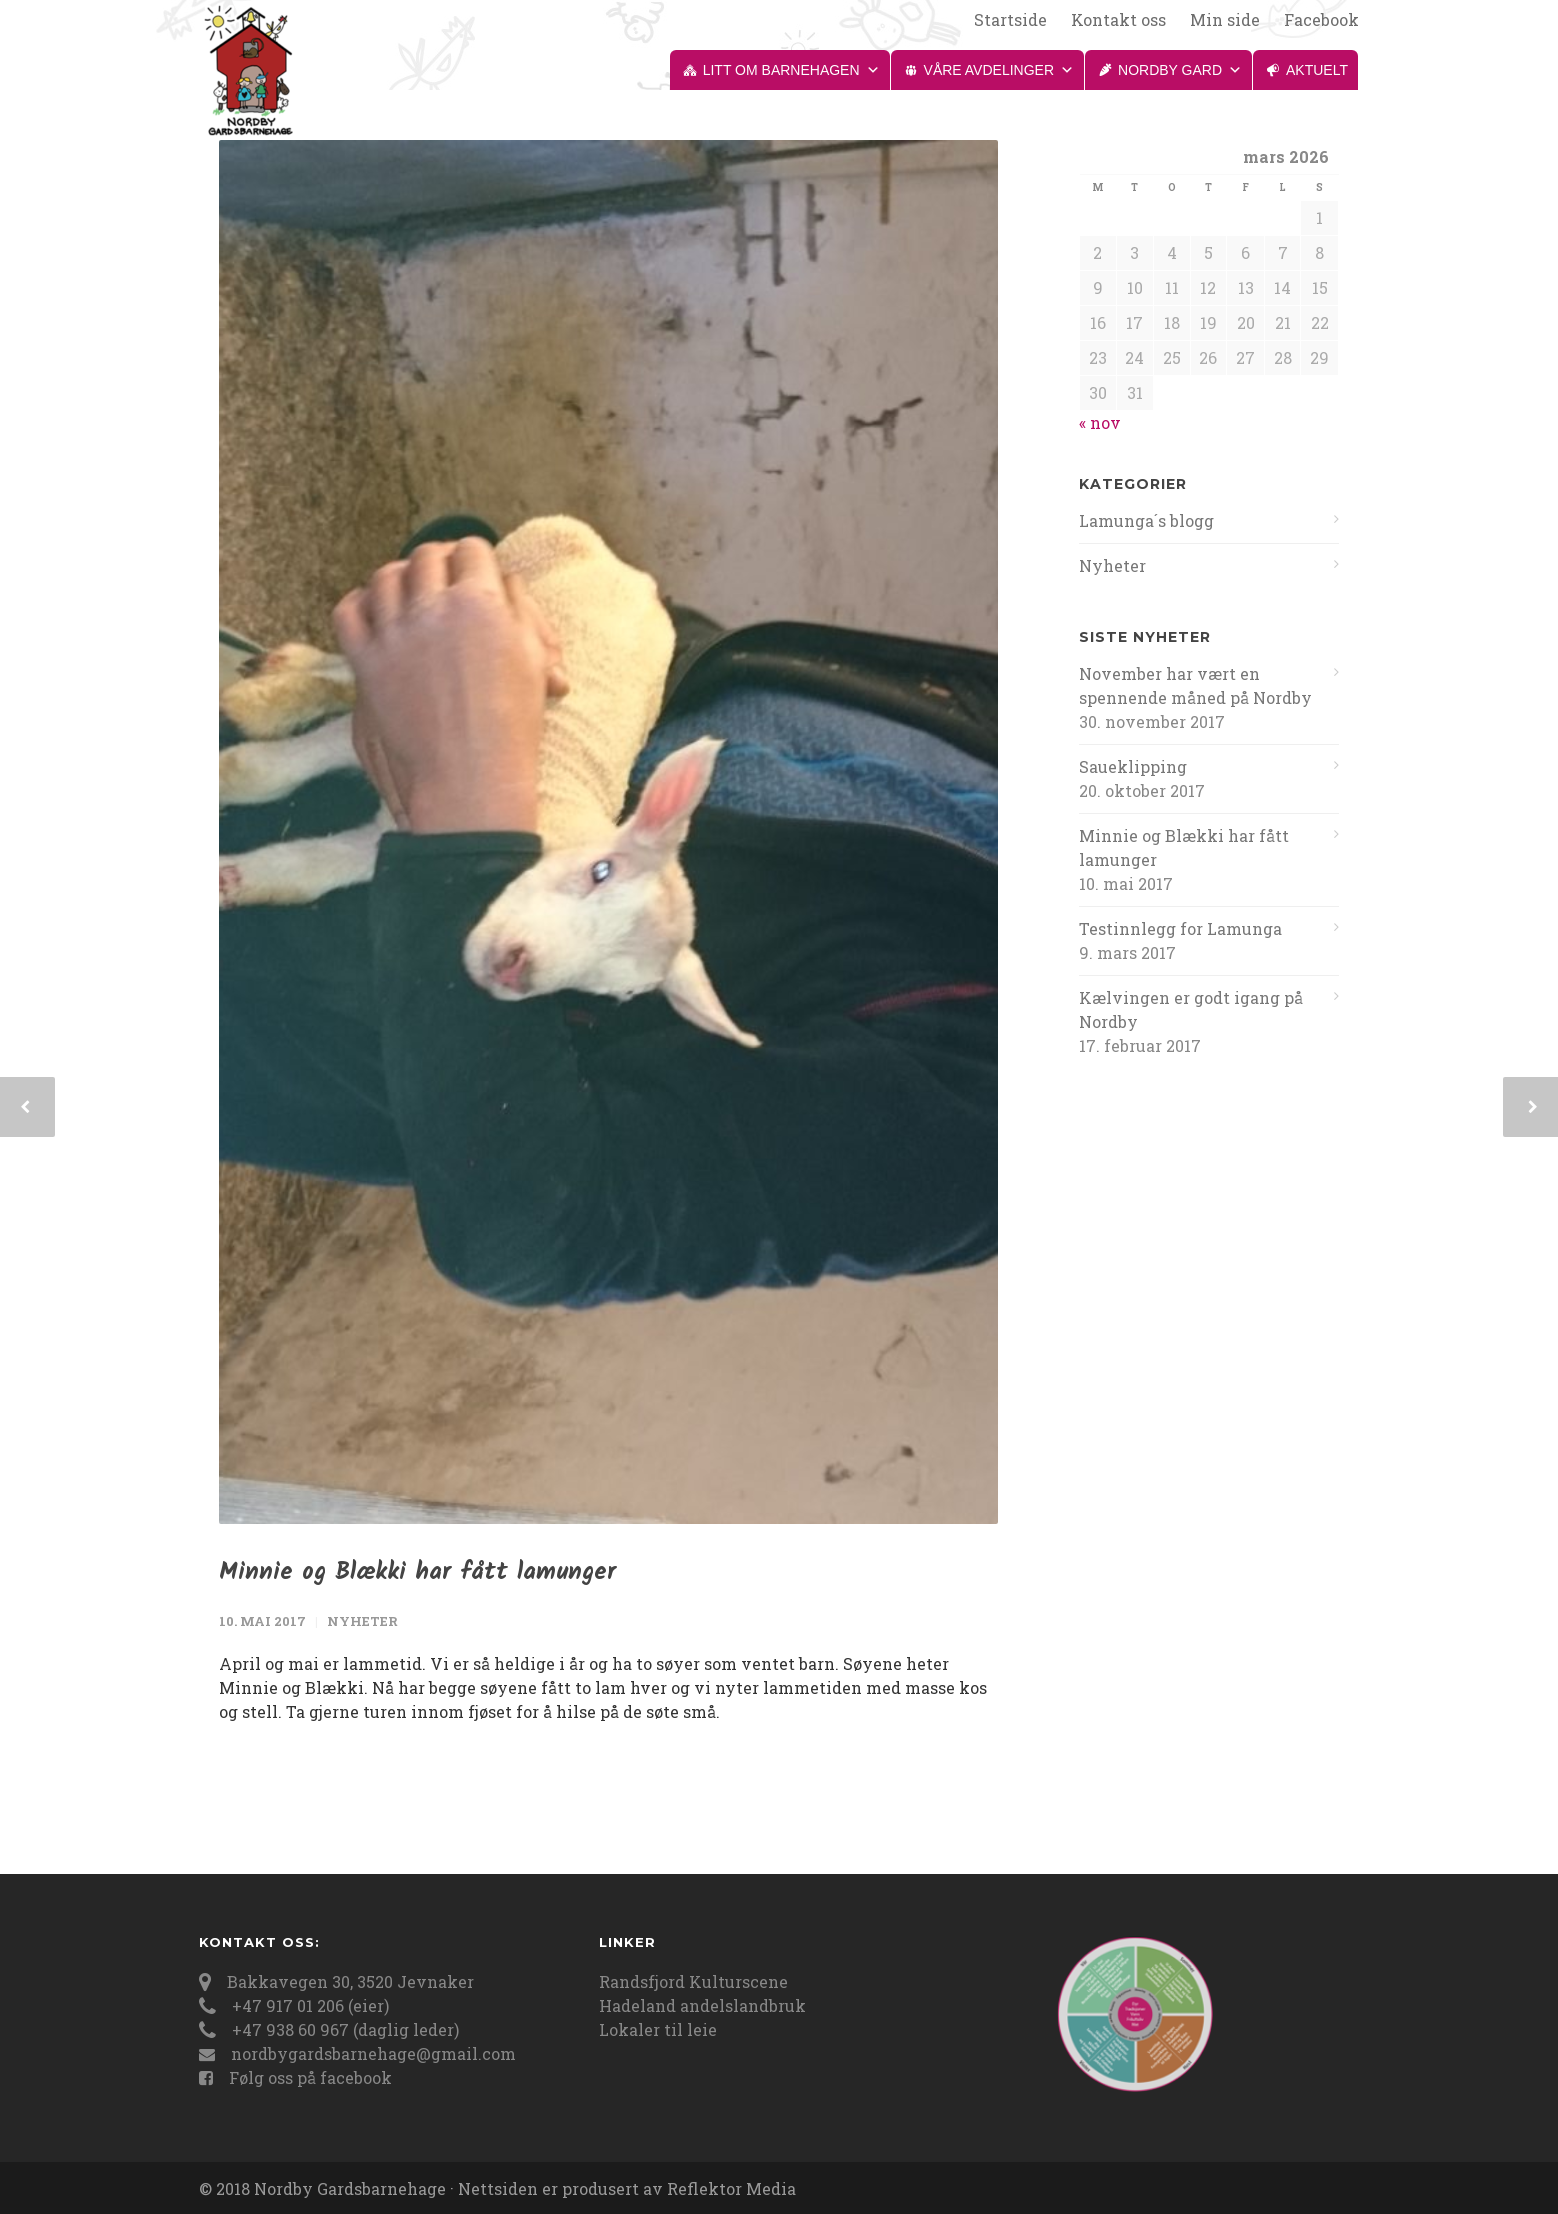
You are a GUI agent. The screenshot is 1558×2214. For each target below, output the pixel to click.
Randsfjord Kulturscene (693, 1981)
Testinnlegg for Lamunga (1180, 928)
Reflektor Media (731, 2188)
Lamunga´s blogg (1146, 520)
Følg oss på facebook (310, 2077)
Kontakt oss (1118, 20)
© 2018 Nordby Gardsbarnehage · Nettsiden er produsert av (433, 2188)
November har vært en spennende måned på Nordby (1195, 685)
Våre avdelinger (999, 70)
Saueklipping (1133, 766)
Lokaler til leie (658, 2029)
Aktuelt (1317, 70)
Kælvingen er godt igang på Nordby (1191, 1009)
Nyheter (362, 1621)
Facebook (1321, 20)
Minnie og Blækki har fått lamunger (417, 1572)
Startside (1010, 20)
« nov (1100, 422)
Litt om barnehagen (791, 70)
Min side (1225, 20)
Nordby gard (1180, 70)
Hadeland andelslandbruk (702, 2005)
